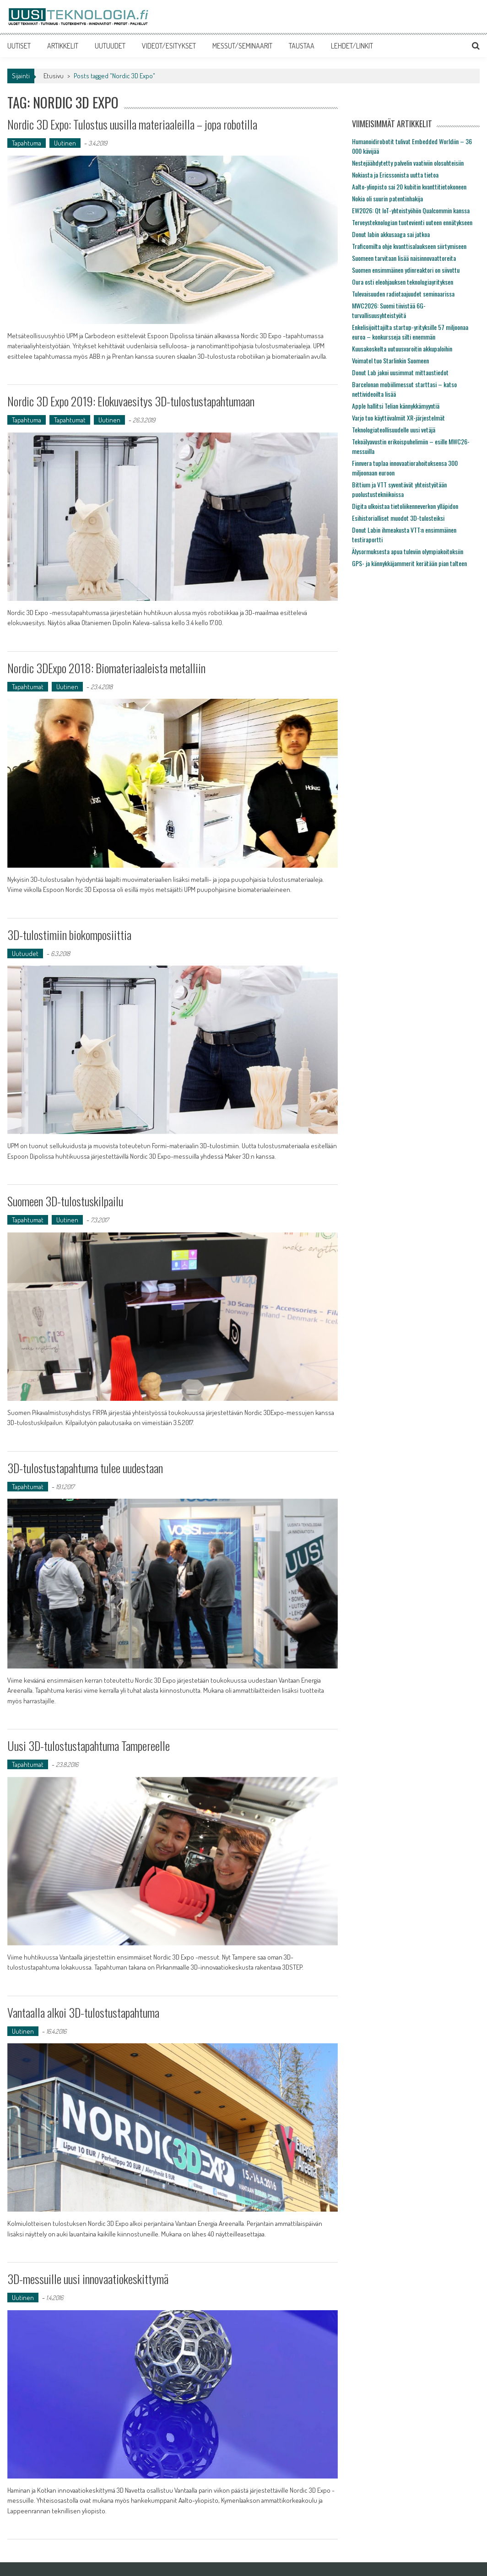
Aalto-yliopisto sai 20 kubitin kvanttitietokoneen (409, 186)
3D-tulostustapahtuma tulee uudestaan (85, 1468)
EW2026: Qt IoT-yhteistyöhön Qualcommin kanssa (411, 210)
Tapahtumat (70, 420)
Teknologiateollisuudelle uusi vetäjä (393, 429)
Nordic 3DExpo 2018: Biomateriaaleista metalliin (106, 668)
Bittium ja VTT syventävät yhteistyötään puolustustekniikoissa (399, 489)
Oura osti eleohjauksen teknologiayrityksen (402, 281)
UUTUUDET (110, 45)
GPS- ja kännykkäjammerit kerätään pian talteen (409, 563)
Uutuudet (25, 953)
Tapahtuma (26, 143)
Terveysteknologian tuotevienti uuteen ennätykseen (412, 222)
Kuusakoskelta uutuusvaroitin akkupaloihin (402, 348)
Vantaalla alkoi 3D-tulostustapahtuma (83, 2012)
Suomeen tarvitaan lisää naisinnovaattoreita (404, 258)
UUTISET (19, 45)
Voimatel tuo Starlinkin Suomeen (390, 360)
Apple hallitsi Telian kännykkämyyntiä (395, 405)
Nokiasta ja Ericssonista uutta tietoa (395, 174)
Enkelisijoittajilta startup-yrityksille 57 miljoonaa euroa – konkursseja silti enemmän (410, 331)
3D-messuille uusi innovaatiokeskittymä (87, 2279)
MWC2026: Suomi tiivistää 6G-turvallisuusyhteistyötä (389, 310)
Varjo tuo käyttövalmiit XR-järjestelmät (398, 417)
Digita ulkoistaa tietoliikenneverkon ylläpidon (405, 506)
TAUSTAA (301, 45)
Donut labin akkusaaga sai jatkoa (391, 234)
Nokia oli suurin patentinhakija (387, 198)
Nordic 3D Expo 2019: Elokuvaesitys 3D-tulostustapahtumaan (130, 401)
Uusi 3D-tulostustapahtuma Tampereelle (88, 1746)
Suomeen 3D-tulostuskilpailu (65, 1201)
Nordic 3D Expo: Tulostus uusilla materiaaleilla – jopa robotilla (132, 124)
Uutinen (65, 143)
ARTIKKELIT (62, 45)
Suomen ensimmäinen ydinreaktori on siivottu (406, 270)
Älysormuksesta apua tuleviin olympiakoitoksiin (407, 551)
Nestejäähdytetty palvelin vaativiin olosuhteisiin (408, 162)
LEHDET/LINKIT (352, 45)
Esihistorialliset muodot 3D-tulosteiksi (398, 518)
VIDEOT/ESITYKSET (169, 45)
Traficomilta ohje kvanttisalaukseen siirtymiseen (409, 246)
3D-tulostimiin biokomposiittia (69, 935)
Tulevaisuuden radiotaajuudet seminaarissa (403, 293)
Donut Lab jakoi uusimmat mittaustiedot (400, 372)
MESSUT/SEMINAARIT (242, 45)
